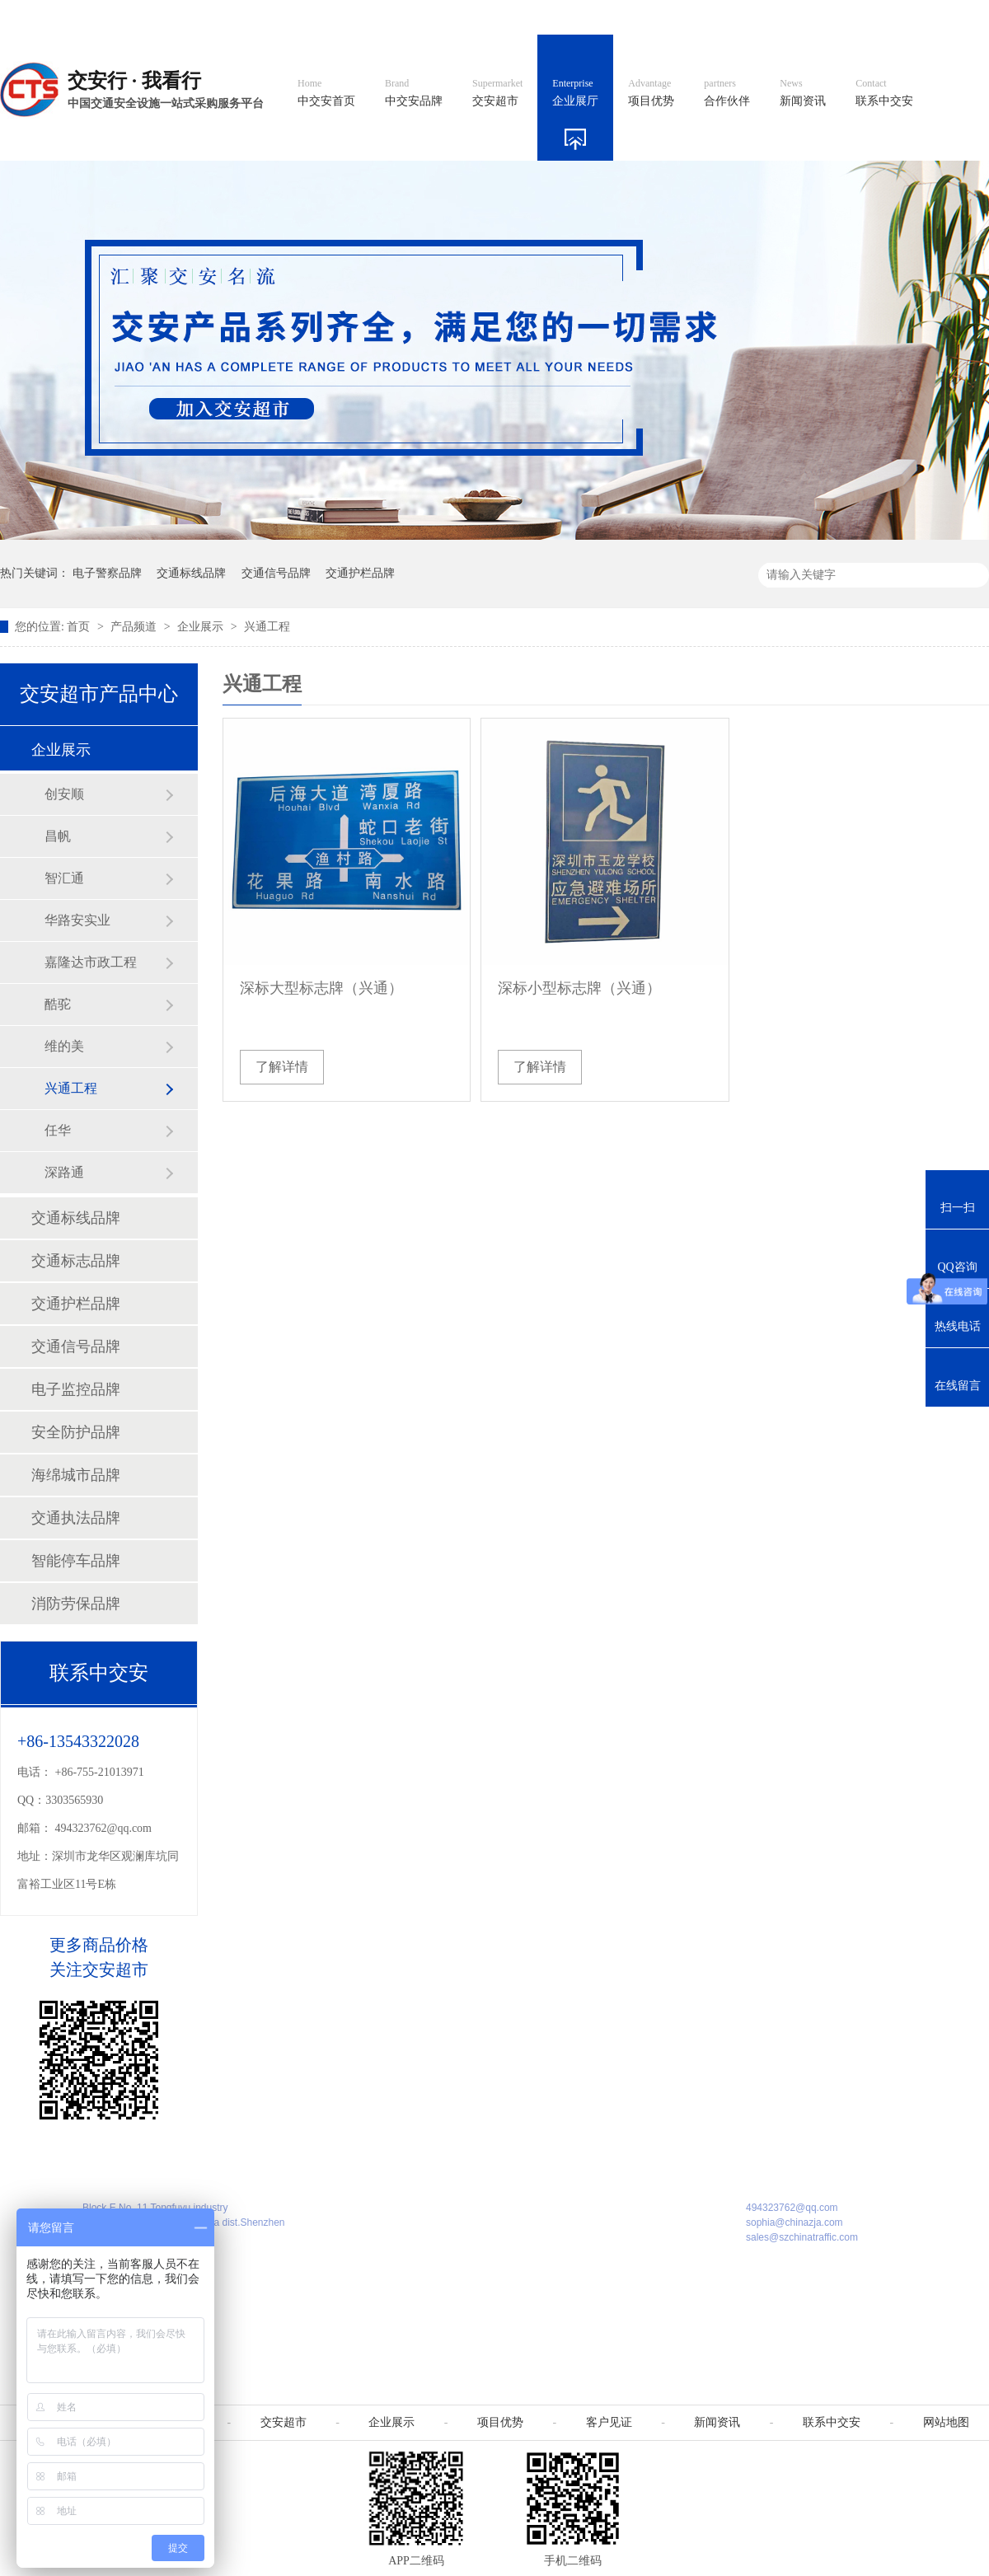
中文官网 (541, 17)
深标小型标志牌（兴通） (579, 988)
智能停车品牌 (75, 1561)
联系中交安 (884, 93)
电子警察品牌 (107, 573)
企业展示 (202, 627)
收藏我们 (953, 17)
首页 (80, 627)
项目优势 (651, 93)
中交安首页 (326, 93)
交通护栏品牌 (360, 573)
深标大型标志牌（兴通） (321, 988)
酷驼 (58, 1004)
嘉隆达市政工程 (91, 962)
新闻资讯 (803, 93)
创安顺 (64, 794)
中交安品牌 (414, 93)
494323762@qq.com (103, 1828)
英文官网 (615, 17)
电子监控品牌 (75, 1389)
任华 (58, 1130)
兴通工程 (267, 627)
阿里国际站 (694, 17)
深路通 (64, 1172)
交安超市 (497, 93)
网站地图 (880, 17)
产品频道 (135, 627)
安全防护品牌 (75, 1432)
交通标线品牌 (191, 573)
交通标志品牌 (75, 1261)
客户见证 (609, 2422)
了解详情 (281, 1067)
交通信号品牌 (276, 573)
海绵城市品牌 (75, 1475)
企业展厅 (575, 93)
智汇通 (64, 878)
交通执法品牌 (75, 1518)
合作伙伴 (727, 93)
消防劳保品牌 (75, 1603)
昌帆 (58, 836)
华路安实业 (77, 920)
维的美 (64, 1046)
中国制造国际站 (789, 17)
